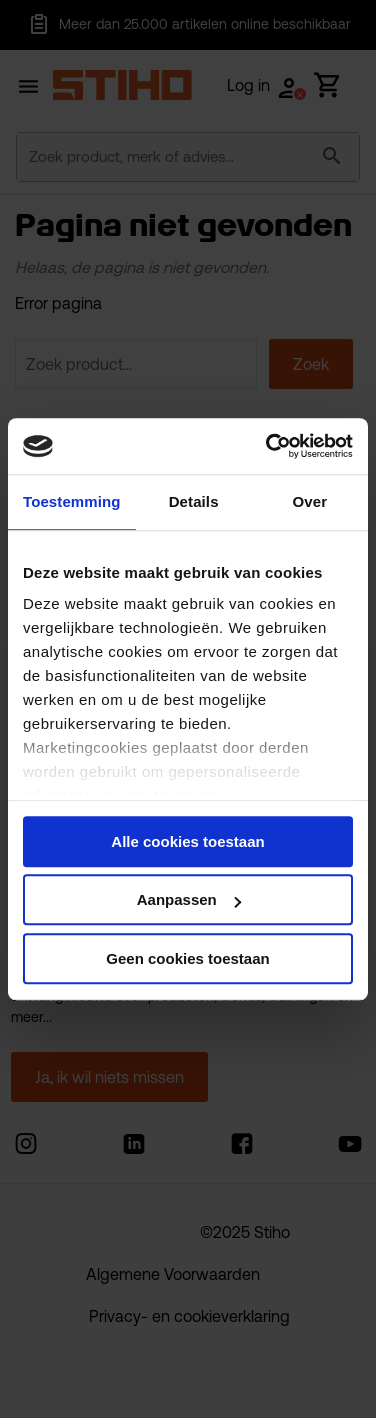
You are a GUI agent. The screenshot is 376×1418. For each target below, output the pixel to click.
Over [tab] (310, 501)
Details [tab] (194, 501)
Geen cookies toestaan (187, 958)
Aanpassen (189, 899)
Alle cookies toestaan (187, 841)
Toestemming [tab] (72, 501)
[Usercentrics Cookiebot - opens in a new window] (268, 446)
